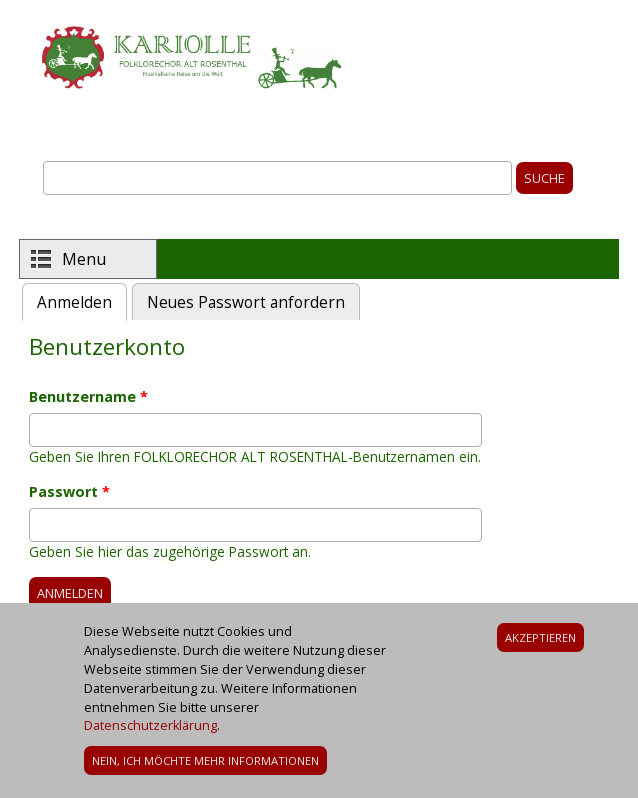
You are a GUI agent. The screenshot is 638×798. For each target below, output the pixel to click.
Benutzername (88, 396)
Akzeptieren (540, 645)
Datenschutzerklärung (150, 734)
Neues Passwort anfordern (246, 302)
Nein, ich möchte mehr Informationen (205, 769)
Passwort (69, 491)
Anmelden (82, 300)
